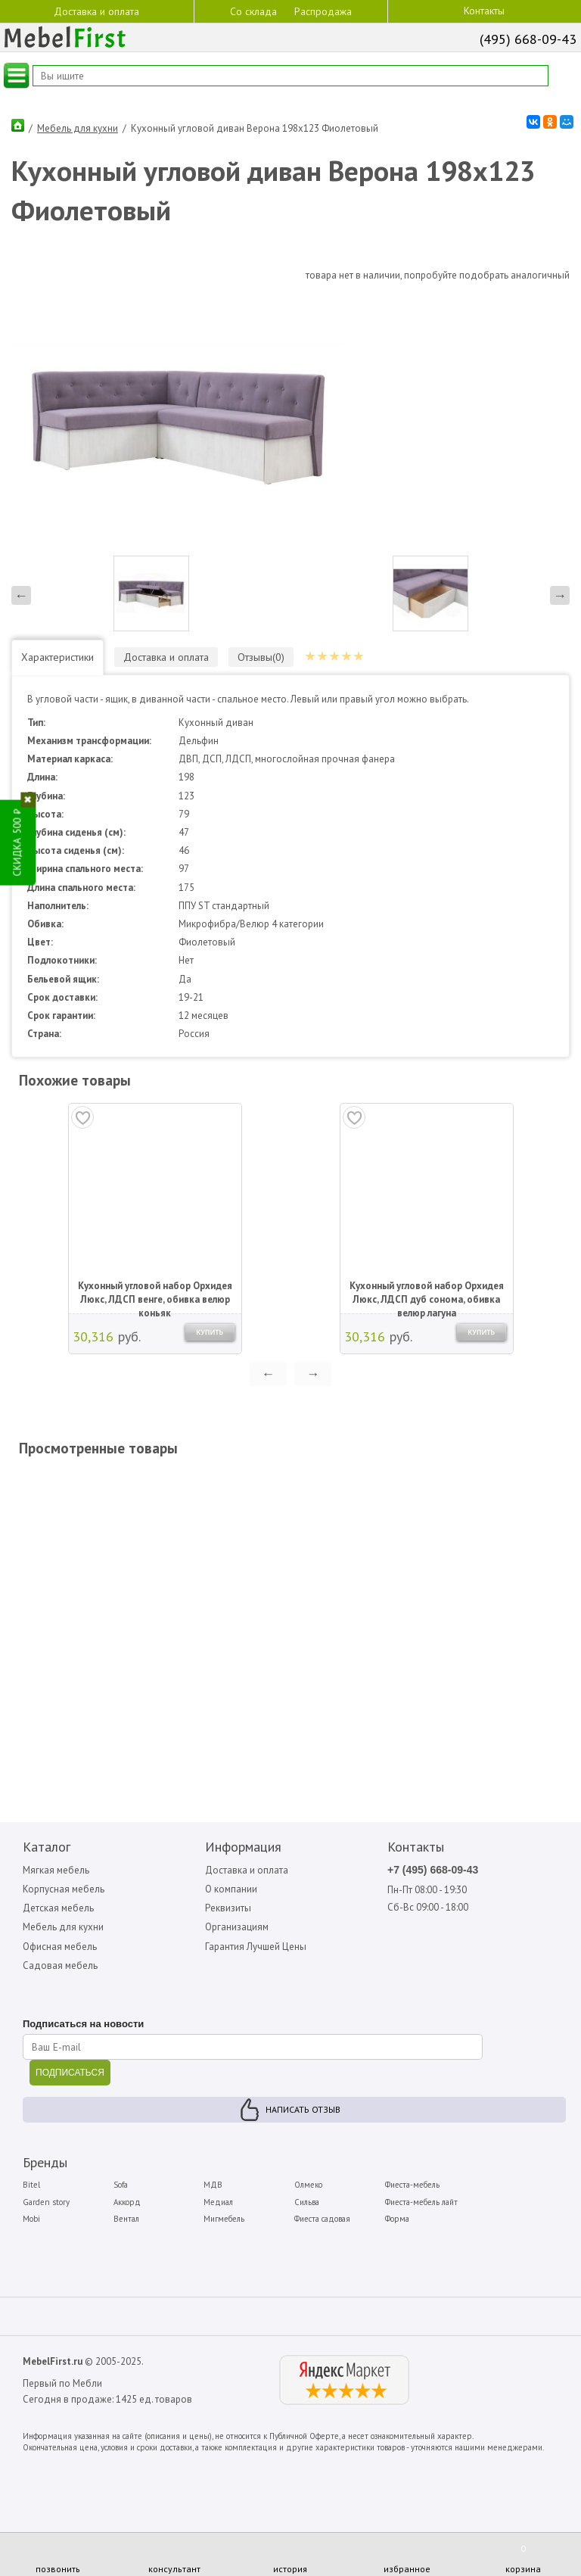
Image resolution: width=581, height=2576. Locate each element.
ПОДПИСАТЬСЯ (70, 2072)
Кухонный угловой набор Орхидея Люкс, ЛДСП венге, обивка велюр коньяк (155, 1293)
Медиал (218, 2202)
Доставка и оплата (96, 11)
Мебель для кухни (77, 128)
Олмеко (308, 2184)
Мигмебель (224, 2218)
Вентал (126, 2218)
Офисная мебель (60, 1946)
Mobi (31, 2218)
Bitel (31, 2184)
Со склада (253, 11)
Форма (397, 2218)
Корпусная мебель (63, 1889)
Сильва (306, 2202)
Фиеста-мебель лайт (421, 2202)
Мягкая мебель (56, 1870)
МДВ (213, 2184)
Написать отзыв (303, 2109)
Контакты (484, 10)
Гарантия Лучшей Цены (255, 1946)
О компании (231, 1889)
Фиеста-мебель (412, 2184)
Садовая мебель (60, 1965)
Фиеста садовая (322, 2218)
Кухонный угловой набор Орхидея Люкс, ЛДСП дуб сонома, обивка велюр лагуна (427, 1293)
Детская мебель (58, 1908)
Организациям (237, 1926)
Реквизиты (228, 1908)
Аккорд (127, 2202)
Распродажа (323, 11)
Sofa (120, 2184)
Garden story (46, 2202)
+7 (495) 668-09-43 (432, 1870)
